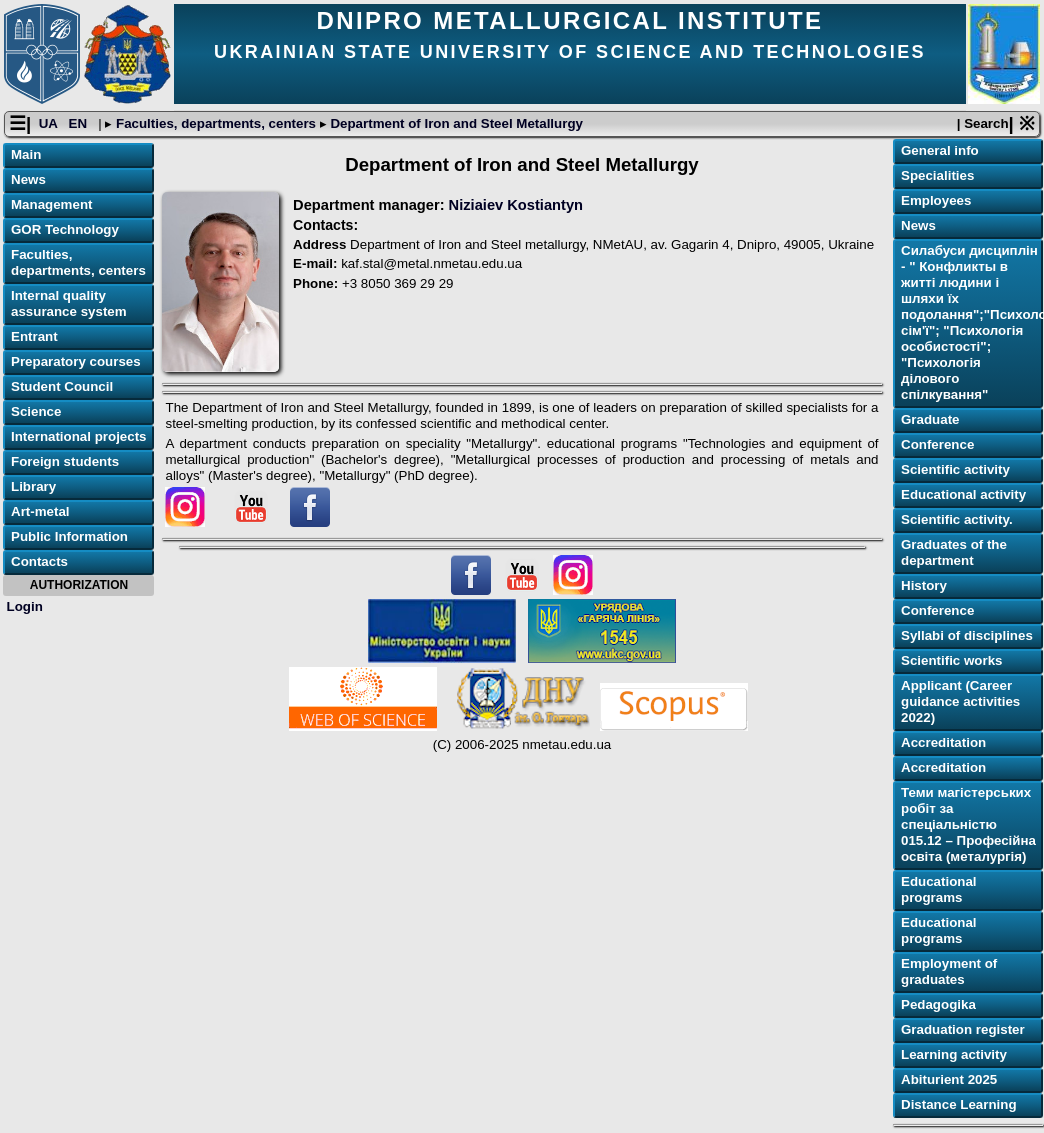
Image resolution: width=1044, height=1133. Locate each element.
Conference (937, 444)
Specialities (937, 175)
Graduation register (963, 1029)
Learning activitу (954, 1054)
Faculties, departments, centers (215, 123)
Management (51, 204)
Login (25, 606)
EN (80, 123)
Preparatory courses (76, 361)
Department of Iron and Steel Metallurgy (455, 123)
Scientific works (951, 660)
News (28, 179)
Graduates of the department (954, 552)
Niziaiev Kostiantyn (516, 205)
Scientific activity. (957, 519)
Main (26, 154)
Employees (936, 200)
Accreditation (943, 742)
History (924, 585)
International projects (79, 436)
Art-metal (40, 511)
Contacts (39, 561)
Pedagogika (938, 1004)
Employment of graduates (949, 971)
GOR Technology (65, 229)
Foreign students (65, 461)
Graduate (930, 419)
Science (36, 411)
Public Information (69, 536)
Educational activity (963, 494)
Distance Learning (959, 1104)
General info (940, 150)
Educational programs (939, 889)
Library (33, 486)
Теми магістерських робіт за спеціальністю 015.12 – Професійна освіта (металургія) (968, 824)
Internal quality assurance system (69, 303)
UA (50, 123)
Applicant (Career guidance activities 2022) (960, 701)
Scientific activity (955, 469)
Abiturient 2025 (949, 1079)
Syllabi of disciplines (967, 635)
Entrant (34, 336)
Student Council (62, 386)
